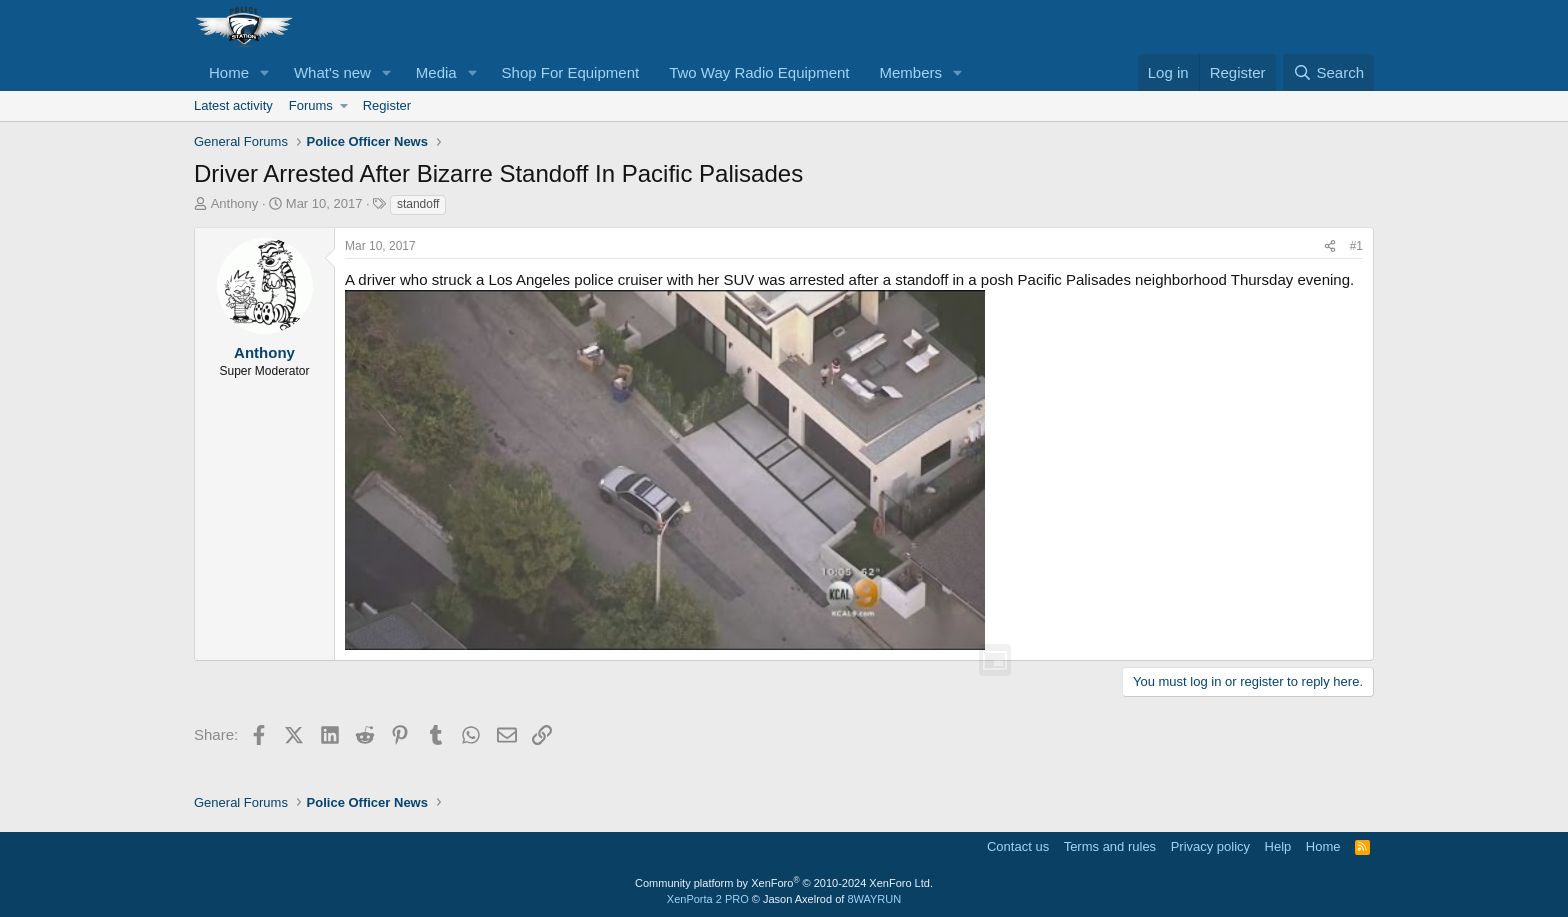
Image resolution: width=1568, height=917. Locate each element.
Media (436, 72)
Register (387, 105)
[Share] (1330, 246)
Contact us (1018, 846)
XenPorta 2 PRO (708, 899)
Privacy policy (1210, 846)
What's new (332, 72)
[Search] (1328, 72)
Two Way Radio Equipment (759, 72)
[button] (265, 72)
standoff (418, 204)
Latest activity (233, 105)
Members (911, 72)
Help (1278, 846)
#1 (1356, 246)
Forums (311, 105)
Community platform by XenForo (784, 883)
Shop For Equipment (571, 72)
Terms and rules (1110, 846)
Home (229, 72)
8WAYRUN (874, 899)
